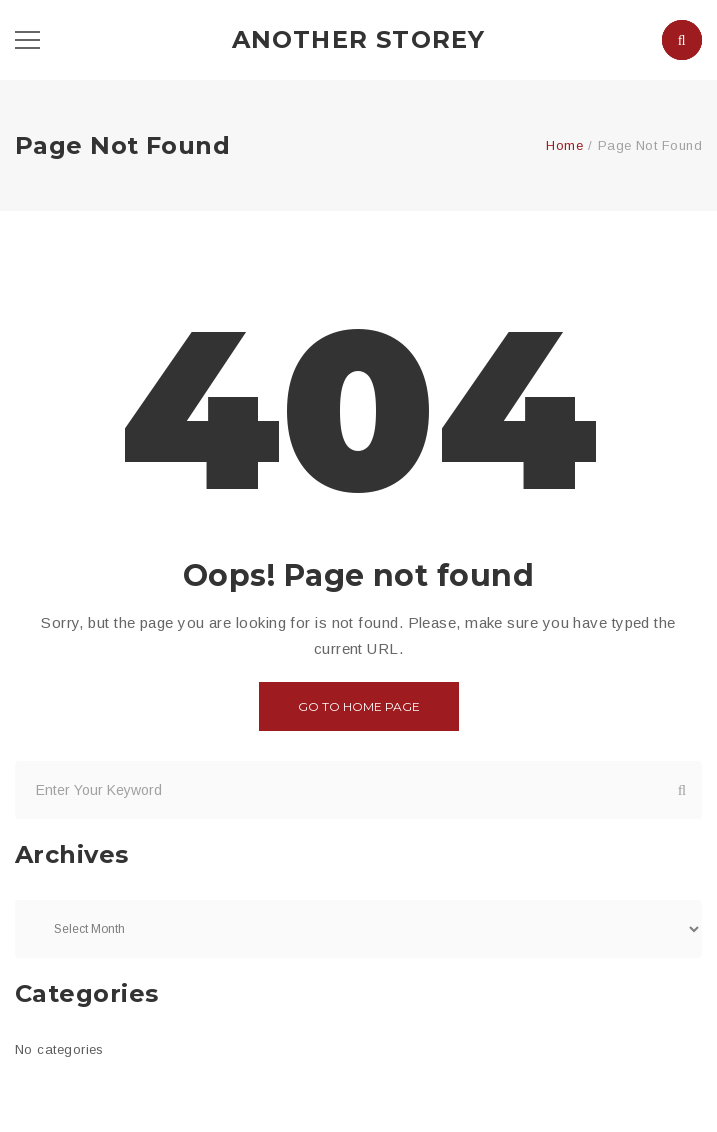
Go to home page (359, 706)
